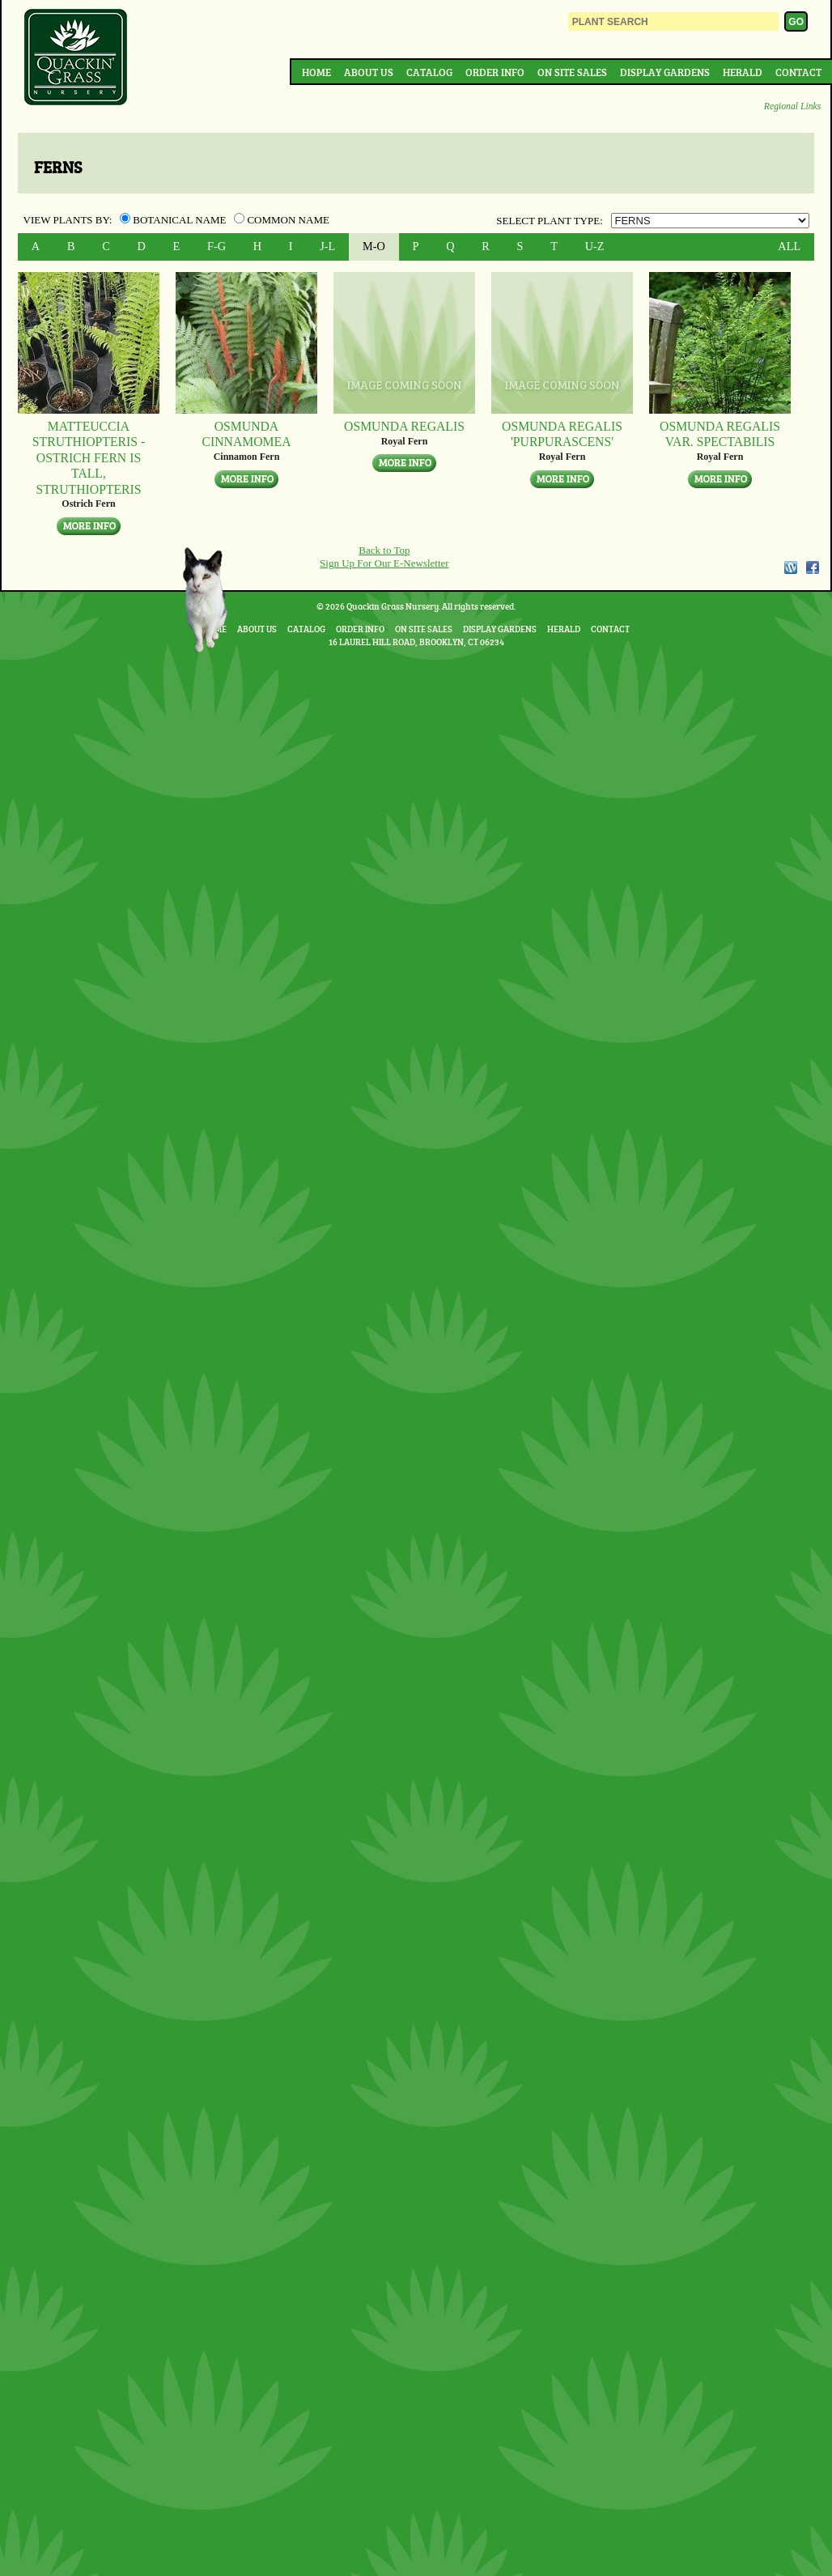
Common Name (281, 220)
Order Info (494, 72)
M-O (374, 246)
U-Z (595, 246)
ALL (789, 246)
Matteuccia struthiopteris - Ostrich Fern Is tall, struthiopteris (88, 457)
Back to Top (384, 550)
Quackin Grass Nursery (76, 58)
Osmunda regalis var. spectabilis (720, 433)
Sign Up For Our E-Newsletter (384, 563)
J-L (327, 246)
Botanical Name (174, 220)
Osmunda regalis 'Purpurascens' (562, 433)
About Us (368, 72)
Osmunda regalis (404, 426)
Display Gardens (665, 72)
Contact (798, 72)
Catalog (429, 72)
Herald (742, 72)
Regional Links (792, 106)
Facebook (812, 567)
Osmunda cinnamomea (246, 433)
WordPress (790, 567)
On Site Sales (572, 72)
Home (316, 72)
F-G (216, 246)
